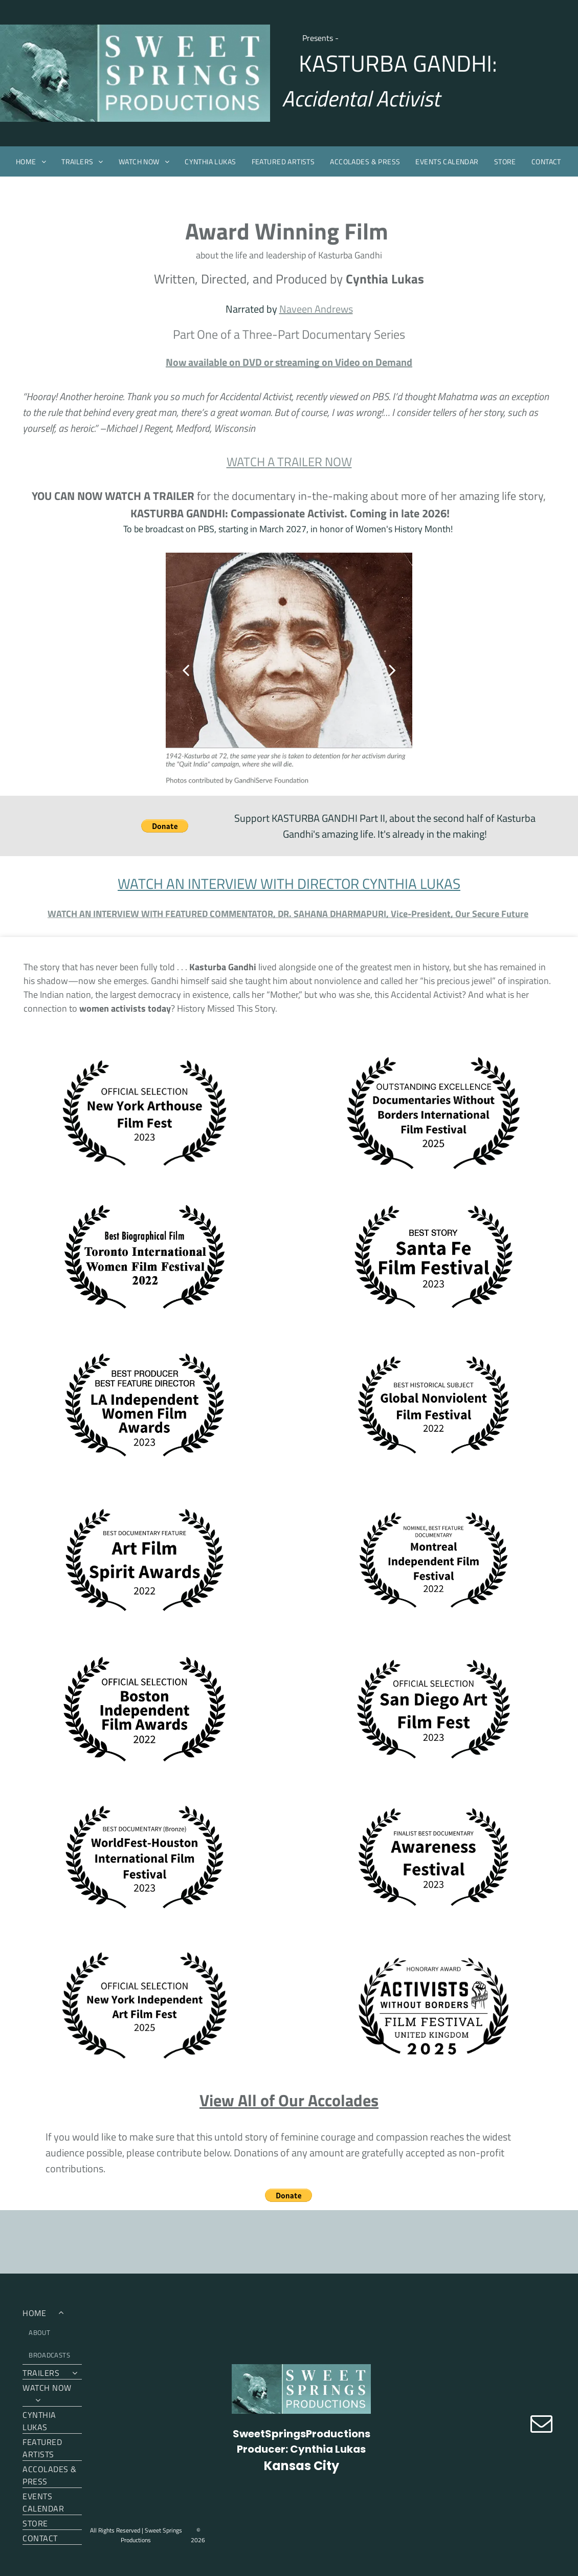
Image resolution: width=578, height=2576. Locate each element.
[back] (186, 669)
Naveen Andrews (316, 309)
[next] (392, 669)
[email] (541, 2424)
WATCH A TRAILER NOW (289, 461)
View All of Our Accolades (289, 2100)
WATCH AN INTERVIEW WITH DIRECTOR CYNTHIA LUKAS (289, 883)
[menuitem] (31, 161)
